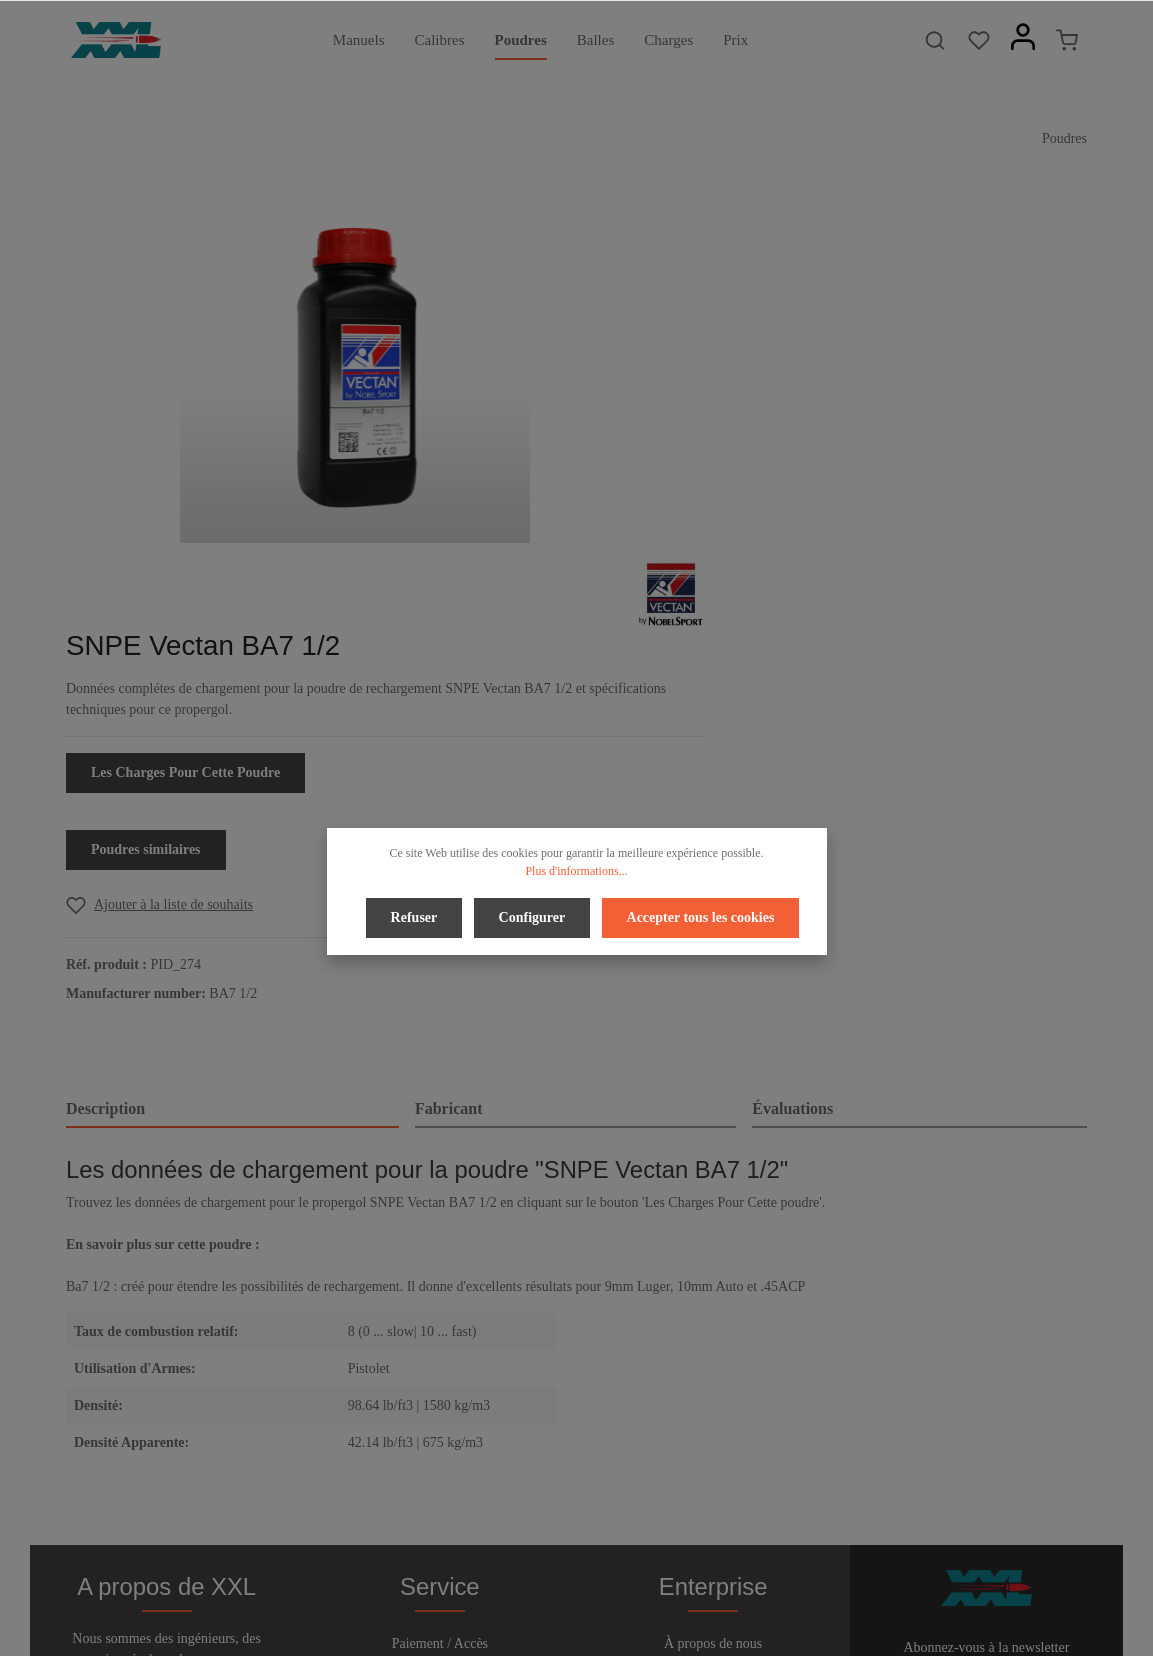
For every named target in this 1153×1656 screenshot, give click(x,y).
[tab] (232, 744)
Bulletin (439, 1435)
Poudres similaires (765, 483)
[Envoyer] (1068, 1399)
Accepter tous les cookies (697, 915)
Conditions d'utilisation (713, 1371)
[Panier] (1067, 40)
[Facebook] (528, 1584)
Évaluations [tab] (792, 742)
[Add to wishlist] (778, 538)
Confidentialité (713, 1339)
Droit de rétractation (440, 1339)
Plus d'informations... (576, 871)
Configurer (532, 915)
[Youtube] (595, 1584)
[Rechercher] (935, 40)
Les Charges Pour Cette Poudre (804, 406)
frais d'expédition (867, 1629)
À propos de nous (713, 1307)
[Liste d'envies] (979, 40)
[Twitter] (562, 1584)
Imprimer (713, 1403)
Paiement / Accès (440, 1307)
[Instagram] (627, 1584)
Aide (439, 1371)
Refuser (417, 915)
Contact (440, 1403)
